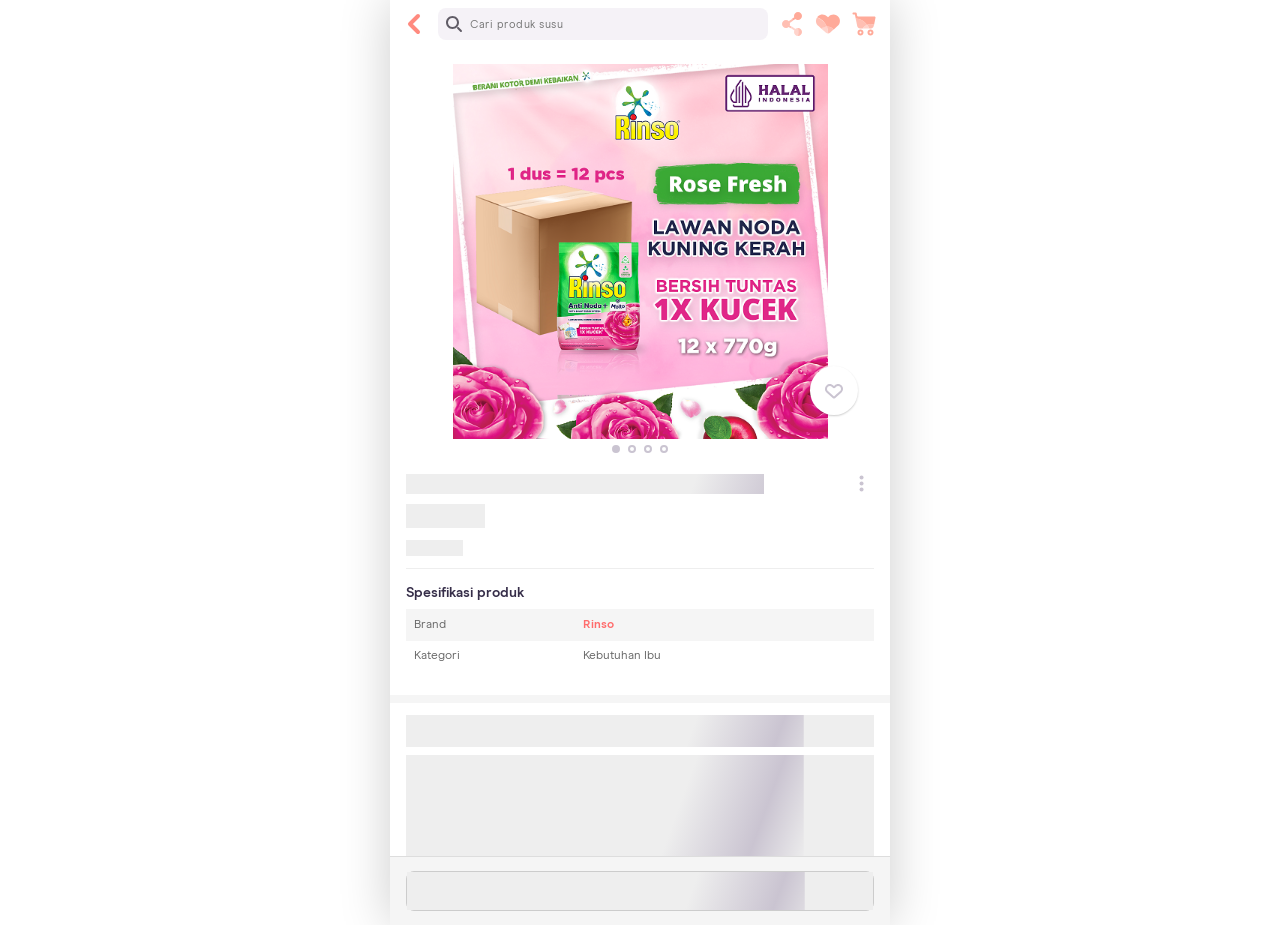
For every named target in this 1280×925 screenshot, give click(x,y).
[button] (616, 449)
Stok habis (640, 891)
